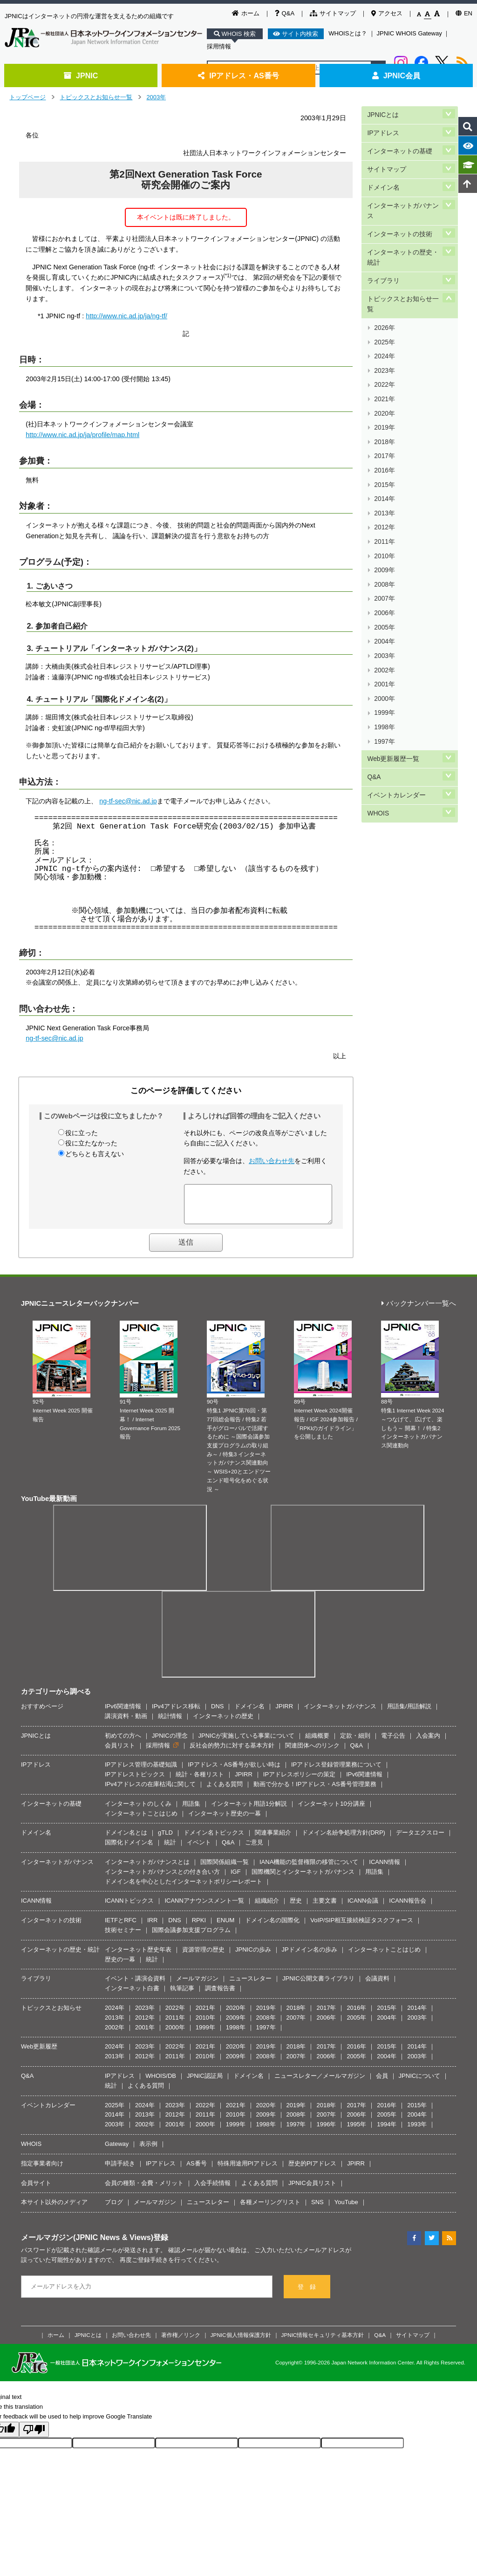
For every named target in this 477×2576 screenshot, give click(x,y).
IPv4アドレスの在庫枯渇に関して (150, 1791)
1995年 (356, 2131)
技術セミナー (123, 1936)
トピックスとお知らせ (51, 2014)
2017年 (384, 399)
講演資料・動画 (126, 1723)
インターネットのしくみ (138, 1810)
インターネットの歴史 (223, 1723)
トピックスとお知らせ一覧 (96, 97)
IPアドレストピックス (135, 1781)
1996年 (326, 2131)
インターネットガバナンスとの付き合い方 (162, 1878)
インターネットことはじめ (141, 1820)
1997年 (384, 620)
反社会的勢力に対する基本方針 (232, 1752)
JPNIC (81, 75)
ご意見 (254, 1849)
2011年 (384, 465)
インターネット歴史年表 (138, 1956)
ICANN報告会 (407, 1907)
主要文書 (325, 1907)
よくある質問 (224, 1791)
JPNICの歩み (253, 1956)
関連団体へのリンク (312, 1752)
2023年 (384, 333)
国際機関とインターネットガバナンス (303, 1878)
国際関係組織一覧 (224, 1868)
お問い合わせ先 (271, 1161)
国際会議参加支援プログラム (191, 1936)
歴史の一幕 (120, 1966)
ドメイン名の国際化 (272, 1927)
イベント (199, 1849)
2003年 (156, 97)
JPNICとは (382, 113)
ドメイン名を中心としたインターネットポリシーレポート (183, 1888)
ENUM (225, 1927)
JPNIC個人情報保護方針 (241, 2342)
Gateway (117, 2150)
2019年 (384, 377)
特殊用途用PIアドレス (248, 2170)
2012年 (384, 455)
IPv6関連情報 (123, 1713)
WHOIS (377, 681)
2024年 (384, 322)
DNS (217, 1713)
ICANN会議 (363, 1907)
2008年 (384, 499)
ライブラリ (383, 258)
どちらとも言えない (94, 1154)
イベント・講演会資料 (135, 1985)
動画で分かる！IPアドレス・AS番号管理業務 (314, 1791)
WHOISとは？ (347, 33)
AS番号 (196, 2170)
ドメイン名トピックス (214, 1839)
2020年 (384, 366)
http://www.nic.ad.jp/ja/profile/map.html (82, 434)
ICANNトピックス (129, 1907)
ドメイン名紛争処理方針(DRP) (343, 1839)
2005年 (384, 532)
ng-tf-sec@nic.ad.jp (128, 801)
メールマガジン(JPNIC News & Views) (87, 2244)
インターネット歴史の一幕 (224, 1820)
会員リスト (120, 1752)
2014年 (384, 432)
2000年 (384, 587)
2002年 (384, 565)
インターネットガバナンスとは (147, 1868)
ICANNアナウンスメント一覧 (204, 1907)
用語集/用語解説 (409, 1713)
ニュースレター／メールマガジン (319, 2082)
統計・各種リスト (200, 1781)
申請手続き (120, 2170)
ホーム (245, 13)
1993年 (417, 2131)
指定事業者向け (42, 2170)
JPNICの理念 (170, 1742)
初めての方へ (123, 1742)
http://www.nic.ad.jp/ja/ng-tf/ (126, 316)
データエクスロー (420, 1839)
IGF (236, 1878)
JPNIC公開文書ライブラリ (318, 1985)
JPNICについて (420, 2082)
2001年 (384, 576)
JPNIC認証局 (205, 2082)
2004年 (384, 543)
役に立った (81, 1133)
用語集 (191, 1810)
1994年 (386, 2131)
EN (464, 13)
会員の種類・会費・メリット (144, 2189)
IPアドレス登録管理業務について (336, 1771)
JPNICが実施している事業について (246, 1742)
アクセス (386, 13)
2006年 (384, 521)
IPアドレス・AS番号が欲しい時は (234, 1771)
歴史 (296, 1907)
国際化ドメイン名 (129, 1849)
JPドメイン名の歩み (309, 1956)
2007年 (384, 510)
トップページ (27, 97)
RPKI (199, 1927)
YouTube (346, 2209)
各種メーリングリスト (270, 2209)
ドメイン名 (383, 176)
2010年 (384, 476)
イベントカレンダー (396, 666)
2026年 (384, 300)
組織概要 (317, 1742)
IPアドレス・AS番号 (238, 75)
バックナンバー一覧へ (419, 1310)
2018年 (384, 388)
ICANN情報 (384, 1868)
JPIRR (284, 1713)
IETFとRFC (120, 1927)
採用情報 (219, 46)
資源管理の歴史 (203, 1956)
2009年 (384, 488)
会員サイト (36, 2189)
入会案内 (428, 1742)
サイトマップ (333, 13)
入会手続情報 (212, 2189)
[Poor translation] (34, 2436)
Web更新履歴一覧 (393, 634)
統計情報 (170, 1723)
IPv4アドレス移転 (176, 1713)
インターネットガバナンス (403, 197)
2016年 (384, 410)
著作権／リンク (180, 2342)
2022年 (384, 344)
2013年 (384, 443)
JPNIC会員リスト (312, 2189)
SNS (317, 2209)
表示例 (148, 2150)
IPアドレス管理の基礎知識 (141, 1771)
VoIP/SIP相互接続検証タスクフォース (361, 1927)
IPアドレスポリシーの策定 (299, 1781)
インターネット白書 (132, 1995)
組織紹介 (267, 1907)
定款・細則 (355, 1742)
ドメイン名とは (126, 1839)
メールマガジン (197, 1985)
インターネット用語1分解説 (249, 1810)
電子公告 (393, 1742)
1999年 (384, 598)
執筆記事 (182, 1995)
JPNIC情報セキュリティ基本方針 (322, 2342)
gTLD (165, 1839)
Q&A (284, 13)
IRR (152, 1927)
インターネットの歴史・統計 (403, 238)
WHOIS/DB (160, 2082)
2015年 (384, 421)
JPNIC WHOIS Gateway (409, 33)
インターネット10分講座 (331, 1810)
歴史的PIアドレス (312, 2170)
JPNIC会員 (396, 75)
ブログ (114, 2209)
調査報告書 (220, 1995)
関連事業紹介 (273, 1839)
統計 (170, 1849)
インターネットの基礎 (399, 144)
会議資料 (377, 1985)
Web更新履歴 (39, 2053)
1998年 (384, 609)
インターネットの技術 (399, 217)
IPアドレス (383, 129)
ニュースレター (250, 1985)
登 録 (307, 2293)
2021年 (384, 355)
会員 (382, 2082)
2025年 (384, 311)
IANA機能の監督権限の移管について (308, 1868)
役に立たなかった (91, 1143)
